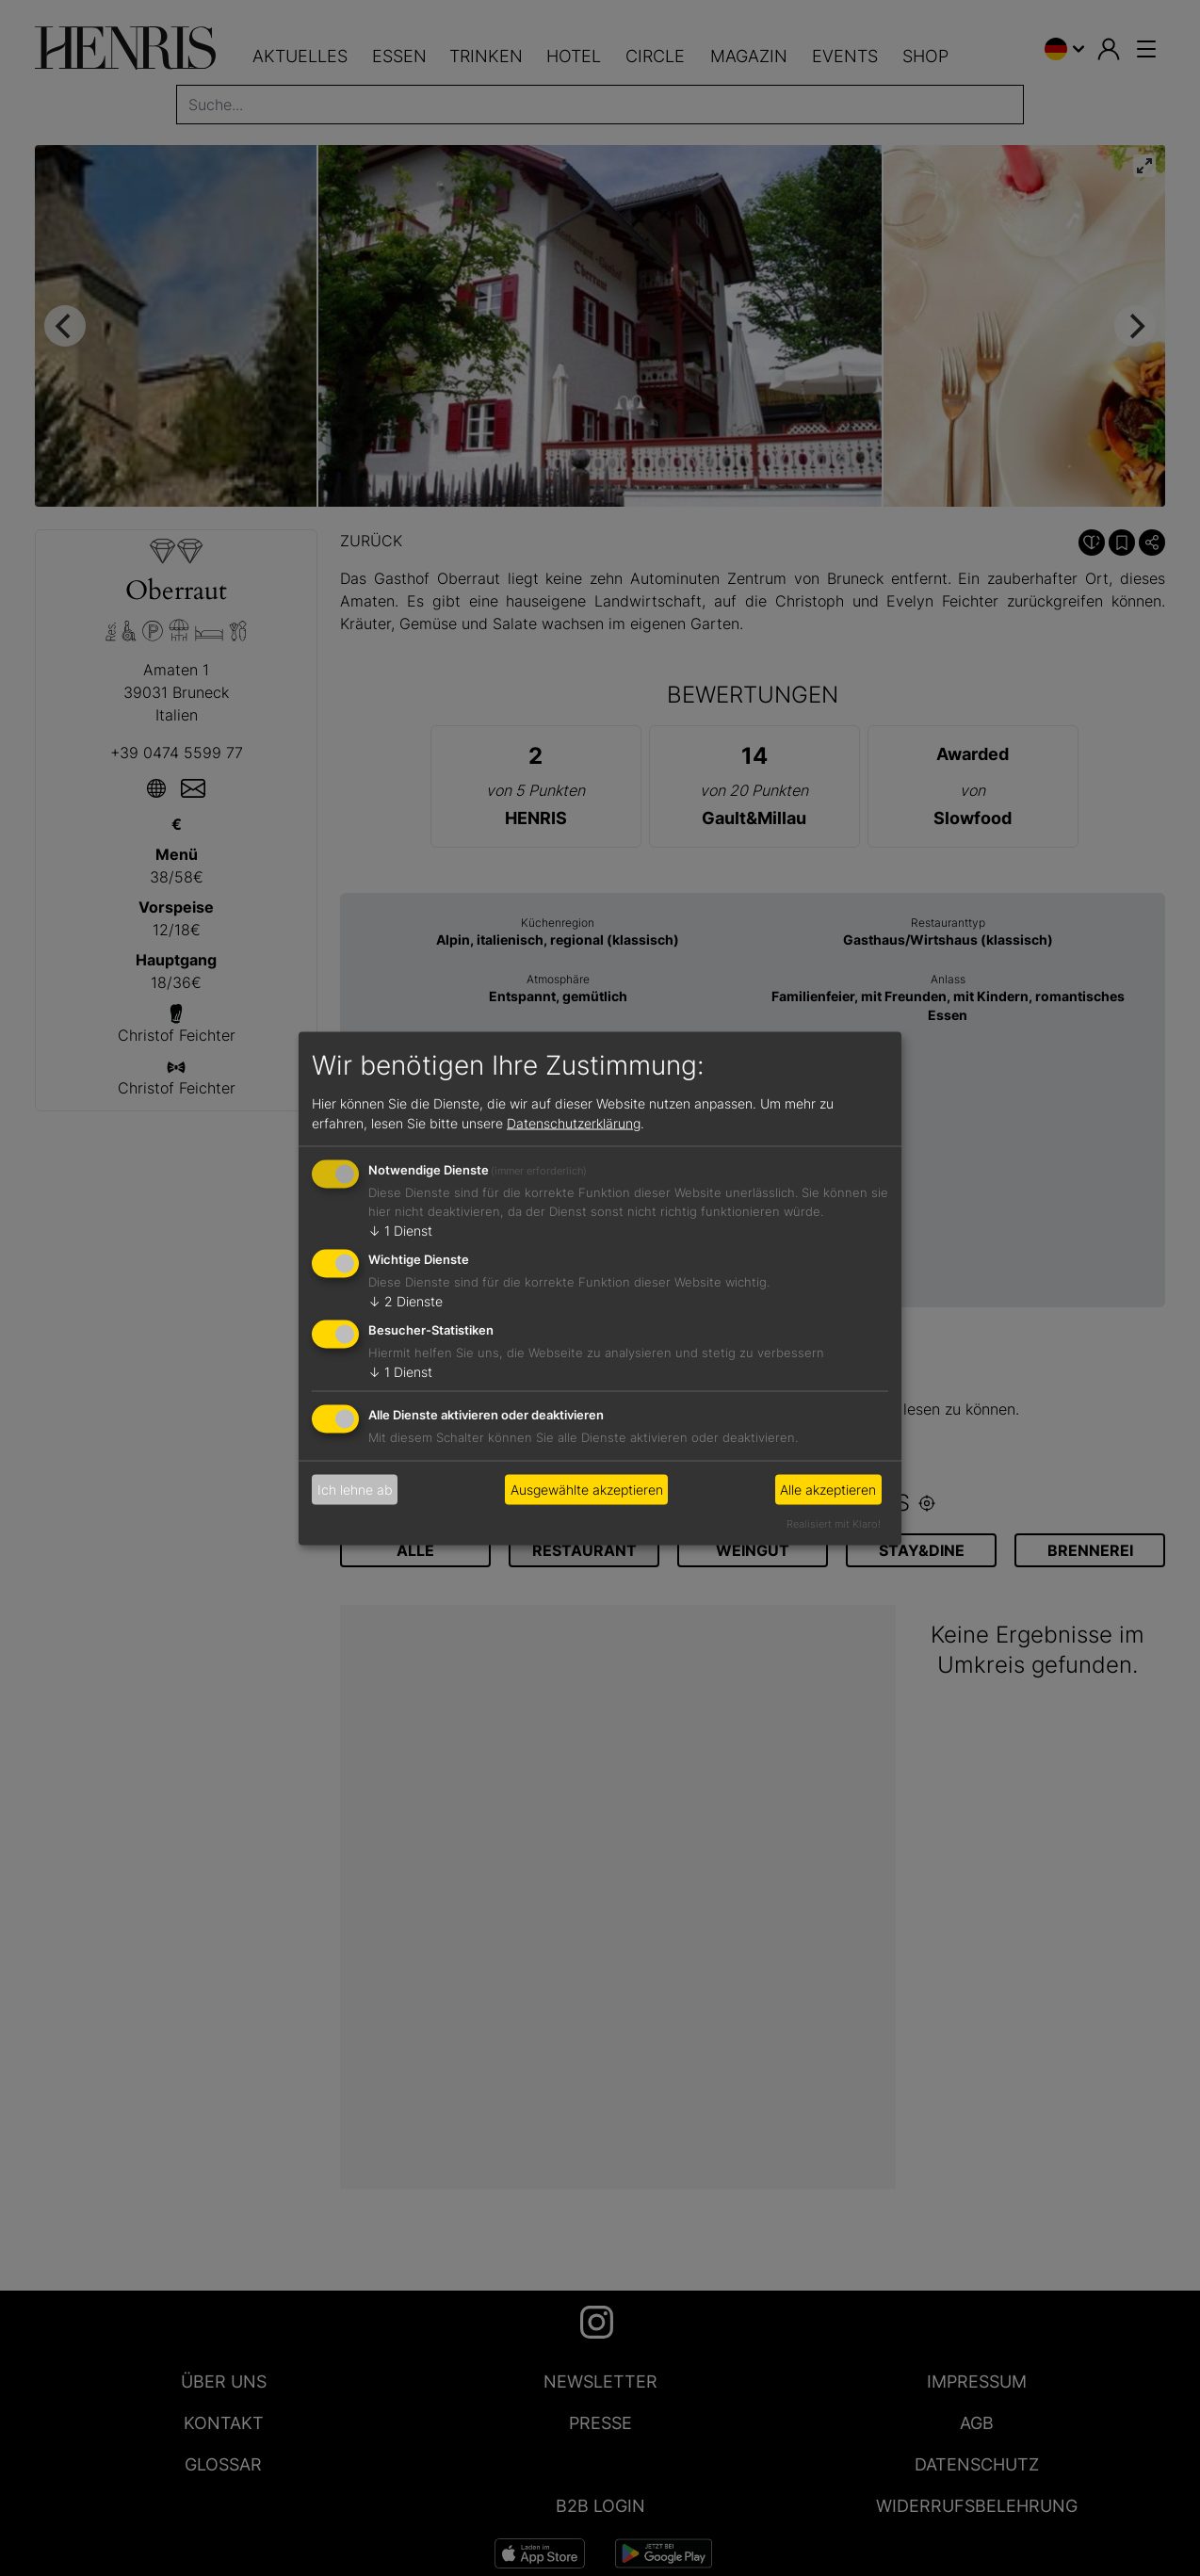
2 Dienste (405, 1301)
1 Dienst (400, 1231)
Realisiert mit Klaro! (833, 1523)
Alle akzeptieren (828, 1490)
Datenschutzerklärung (574, 1123)
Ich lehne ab (355, 1490)
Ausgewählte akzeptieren (587, 1490)
